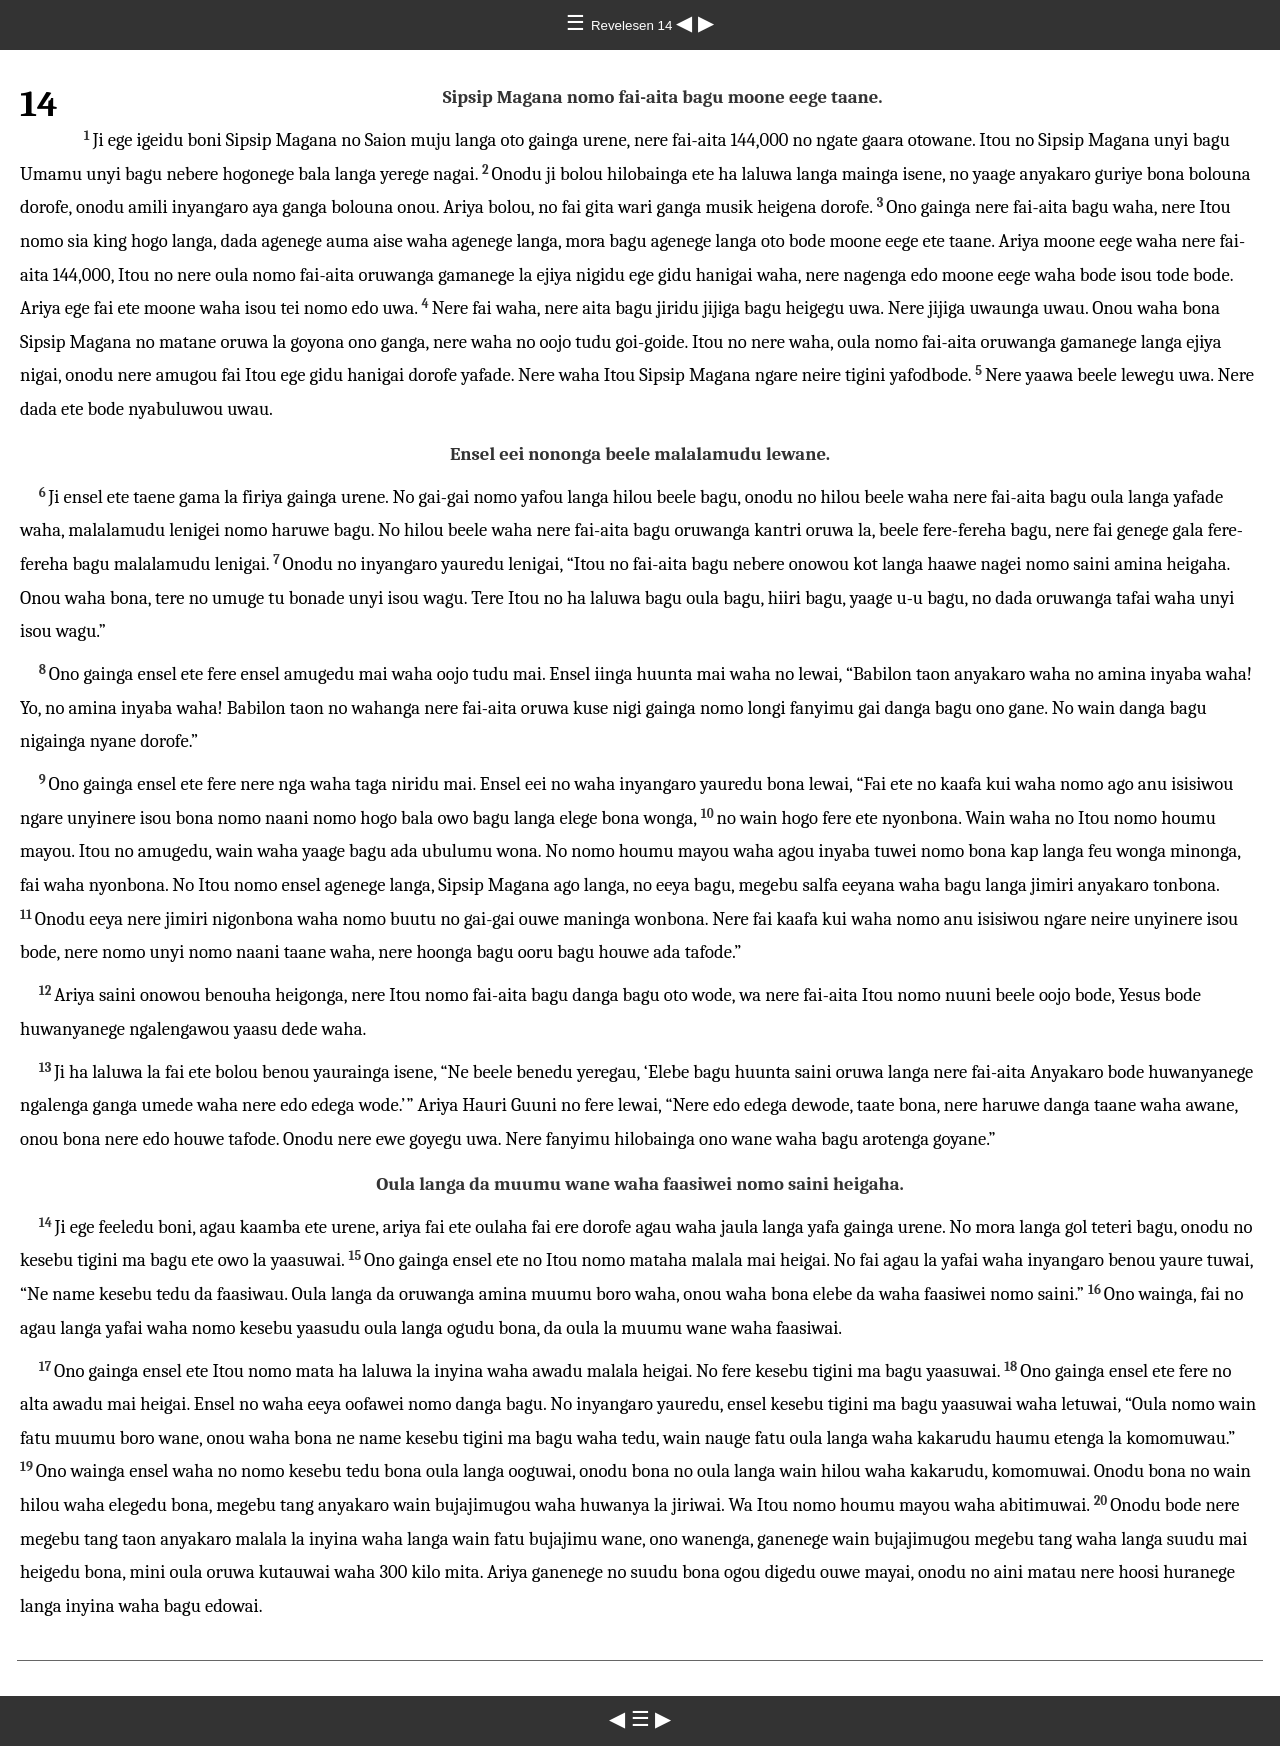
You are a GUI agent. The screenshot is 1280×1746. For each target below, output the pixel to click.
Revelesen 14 (633, 25)
